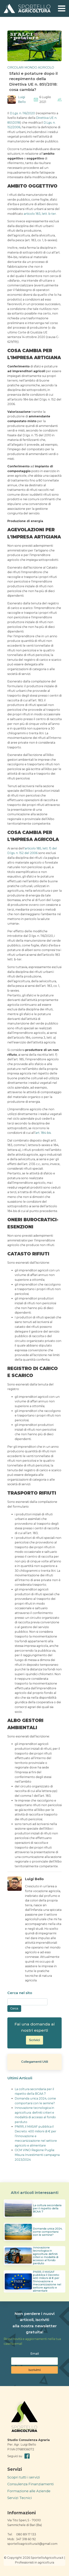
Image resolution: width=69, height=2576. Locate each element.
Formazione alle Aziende (28, 2491)
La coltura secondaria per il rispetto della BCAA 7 (47, 2208)
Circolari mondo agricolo (30, 67)
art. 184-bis (43, 1133)
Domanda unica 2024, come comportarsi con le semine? (47, 2232)
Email (34, 2353)
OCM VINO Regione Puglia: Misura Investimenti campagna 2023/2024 (37, 2154)
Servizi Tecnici (19, 2498)
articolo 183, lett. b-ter (40, 213)
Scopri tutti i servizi (23, 2477)
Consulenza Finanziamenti (30, 2484)
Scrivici (34, 2040)
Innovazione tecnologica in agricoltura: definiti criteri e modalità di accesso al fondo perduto (45, 2255)
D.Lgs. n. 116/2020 (22, 113)
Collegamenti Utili (34, 2061)
